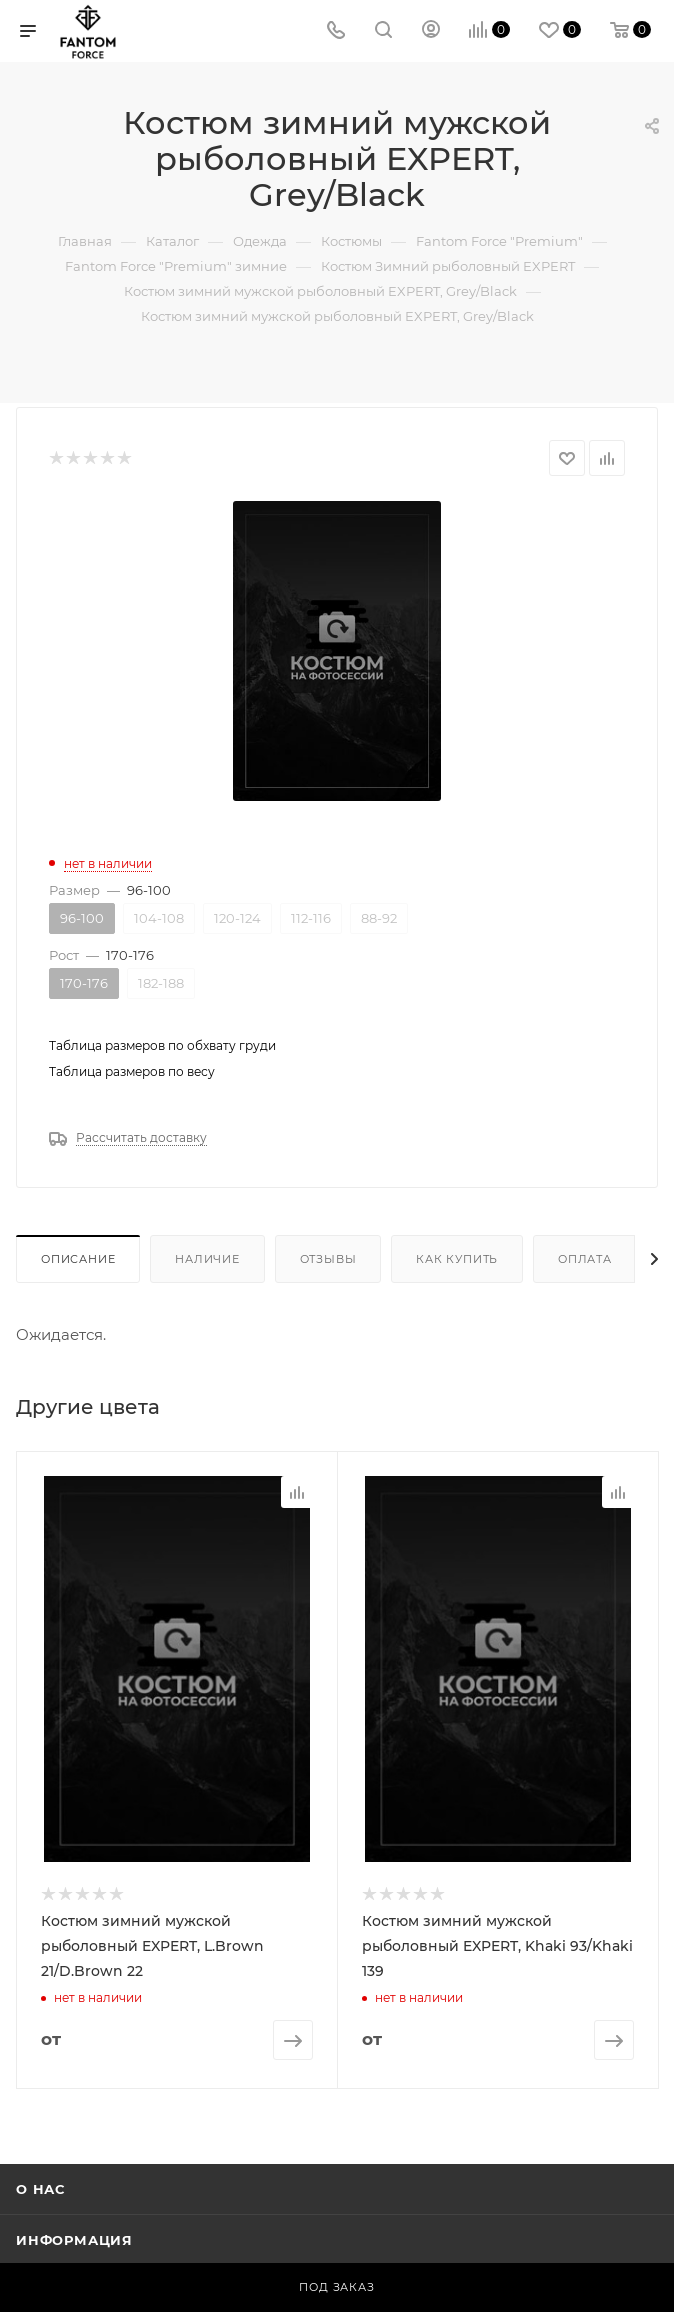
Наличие (207, 1259)
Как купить (457, 1259)
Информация (74, 2238)
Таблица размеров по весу (132, 1071)
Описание (78, 1259)
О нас (40, 2187)
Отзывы (328, 1259)
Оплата (585, 1259)
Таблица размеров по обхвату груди (162, 1045)
